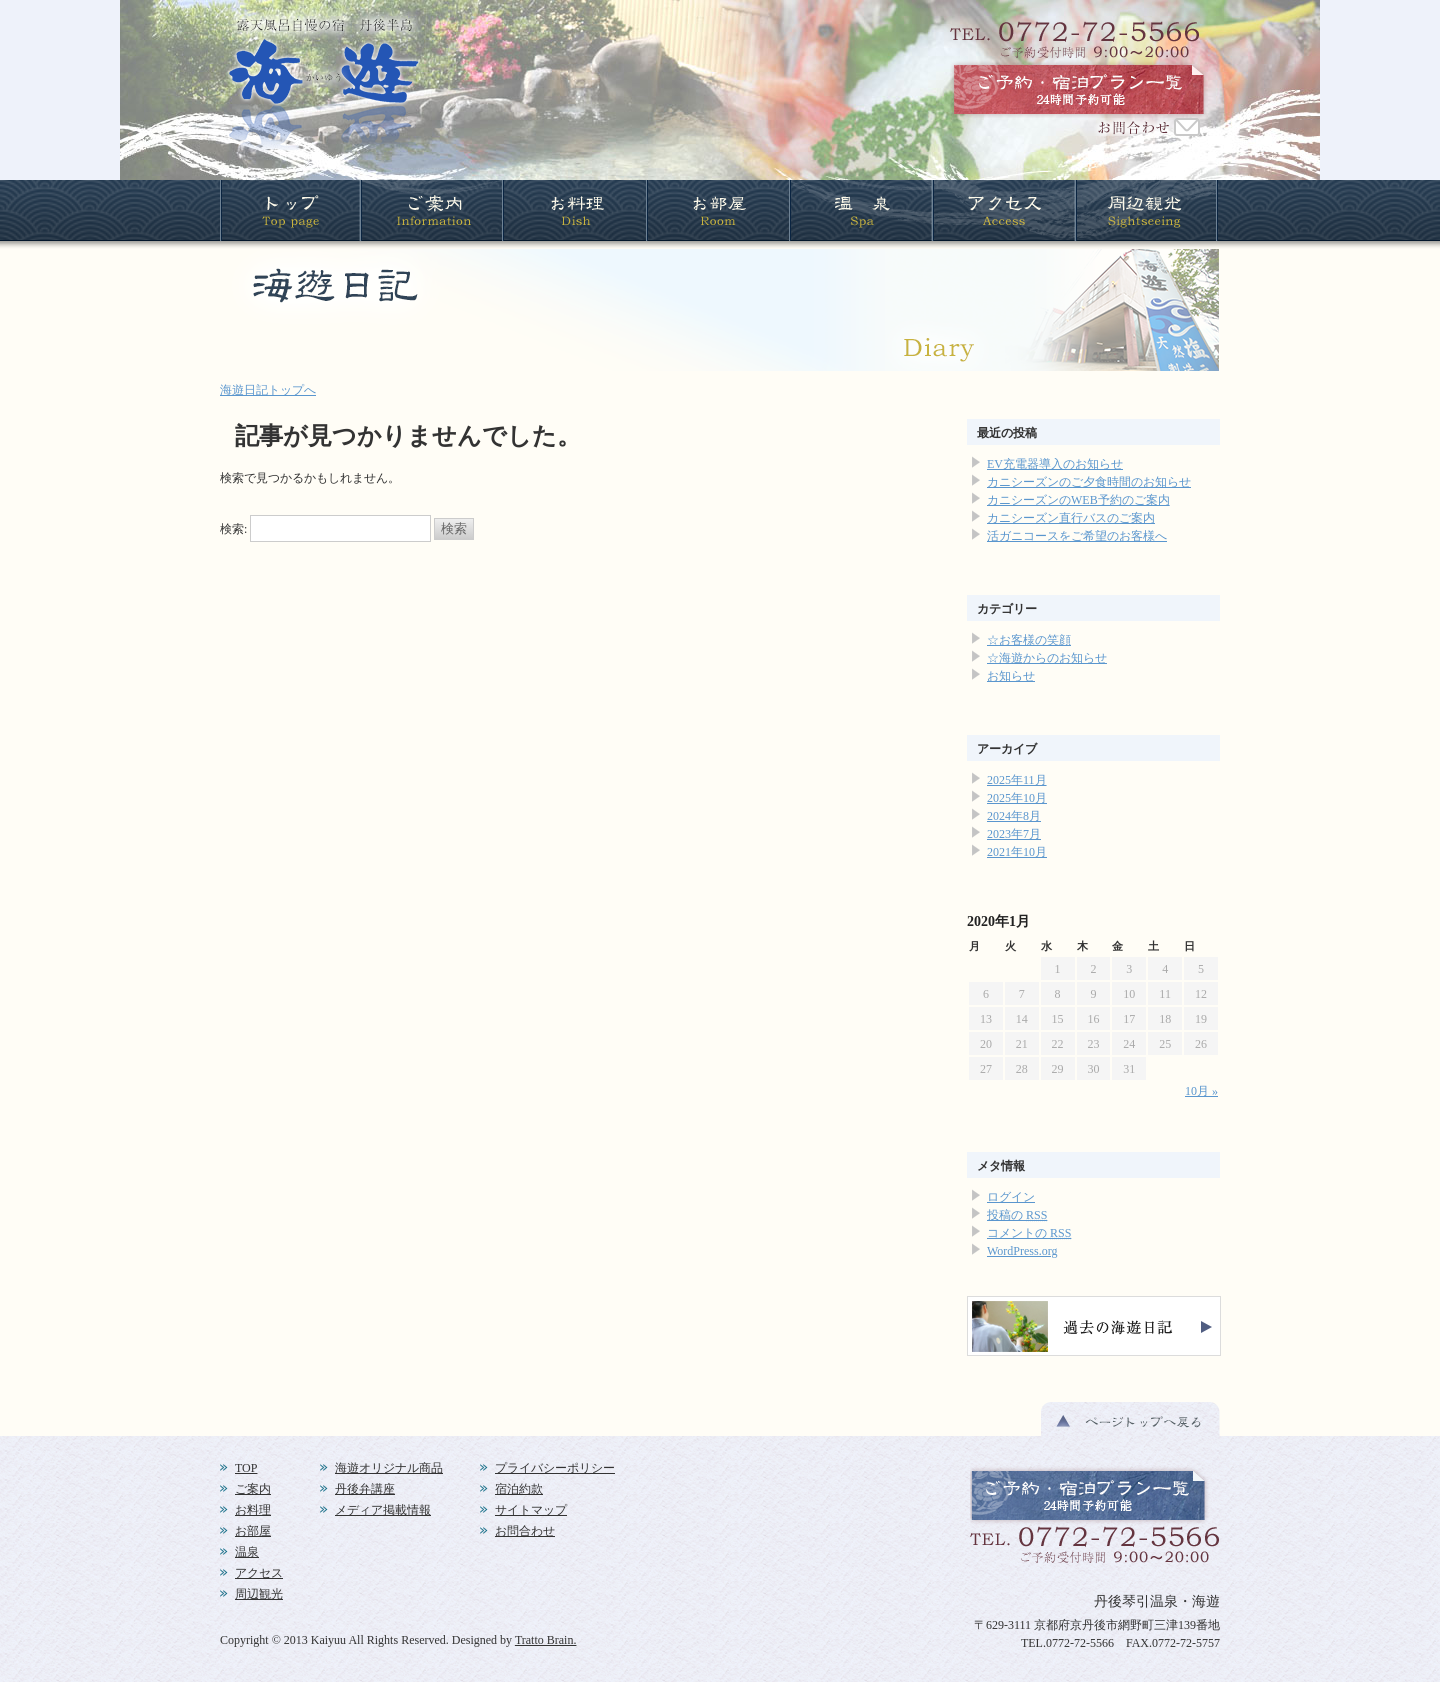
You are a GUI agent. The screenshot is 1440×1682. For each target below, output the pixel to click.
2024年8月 (1014, 816)
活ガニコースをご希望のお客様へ (1077, 536)
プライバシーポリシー (555, 1468)
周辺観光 (259, 1594)
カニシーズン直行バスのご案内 (1071, 518)
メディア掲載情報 (383, 1510)
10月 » (1201, 1091)
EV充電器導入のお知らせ (1055, 464)
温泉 (247, 1552)
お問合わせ (525, 1531)
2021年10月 (1017, 852)
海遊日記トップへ (268, 390)
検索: (233, 529)
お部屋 (253, 1531)
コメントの (1029, 1233)
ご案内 (253, 1489)
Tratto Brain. (546, 1640)
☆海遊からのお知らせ (1047, 658)
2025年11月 (1017, 780)
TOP (246, 1468)
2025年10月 (1017, 798)
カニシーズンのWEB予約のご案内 (1078, 500)
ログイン (1011, 1197)
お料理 (253, 1510)
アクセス (259, 1573)
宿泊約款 (519, 1489)
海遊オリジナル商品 (389, 1468)
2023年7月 (1014, 834)
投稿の (1017, 1215)
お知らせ (1011, 676)
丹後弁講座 (365, 1489)
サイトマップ (531, 1510)
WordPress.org (1022, 1251)
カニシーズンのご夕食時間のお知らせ (1089, 482)
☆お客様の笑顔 (1029, 640)
